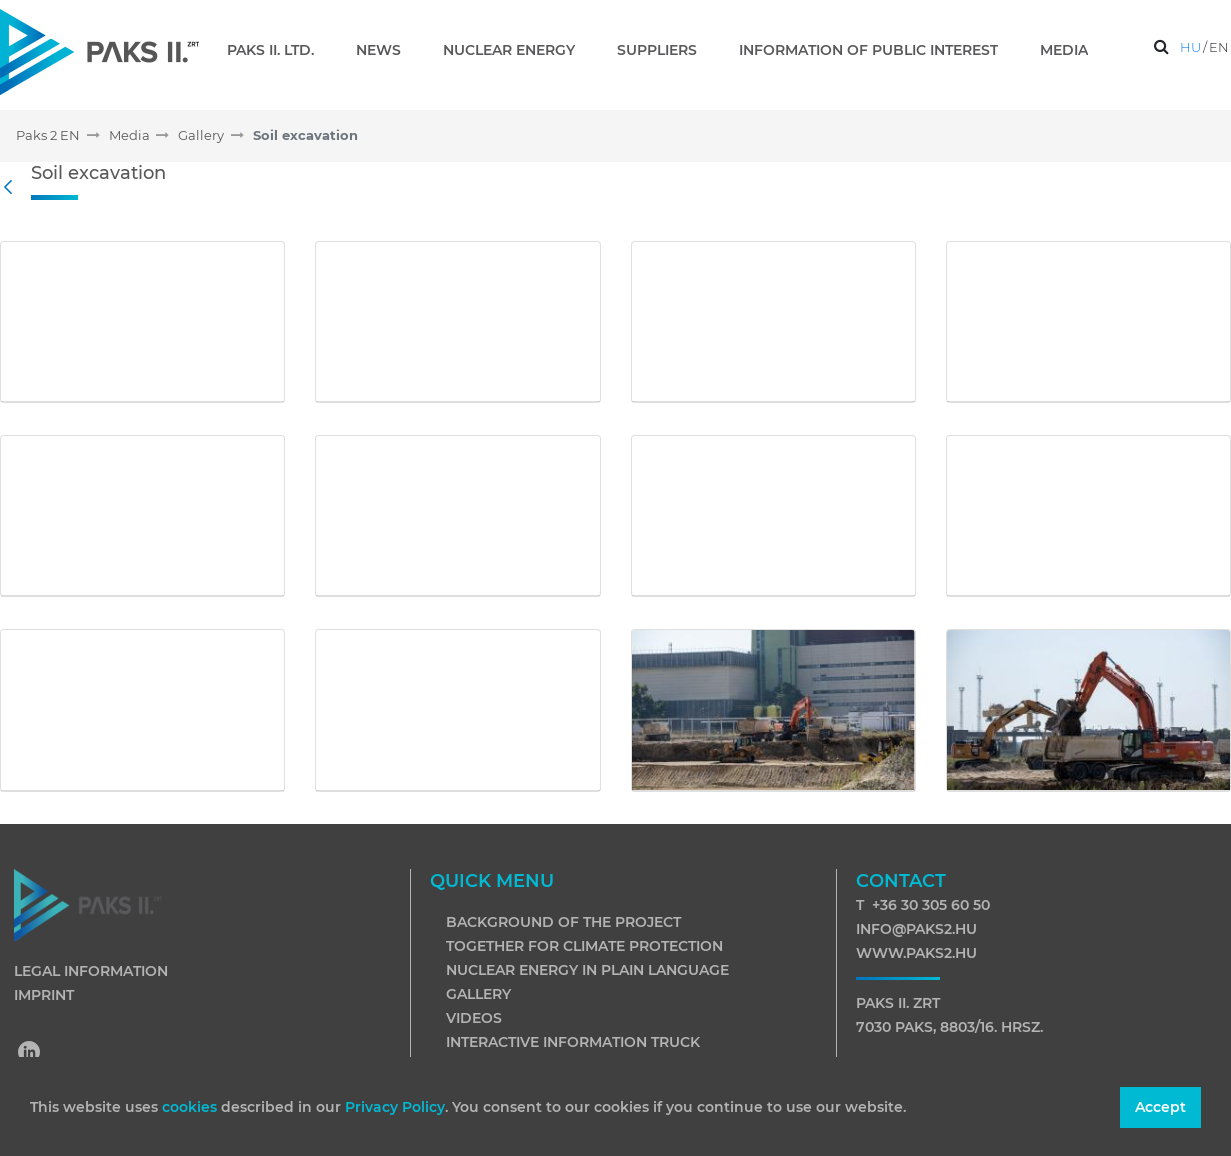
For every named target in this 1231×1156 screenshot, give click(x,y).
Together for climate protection (584, 946)
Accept (1160, 1107)
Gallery (478, 994)
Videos (474, 1018)
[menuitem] (278, 50)
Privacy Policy (395, 1107)
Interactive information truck (573, 1042)
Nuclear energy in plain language (587, 970)
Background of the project (563, 922)
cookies (191, 1107)
